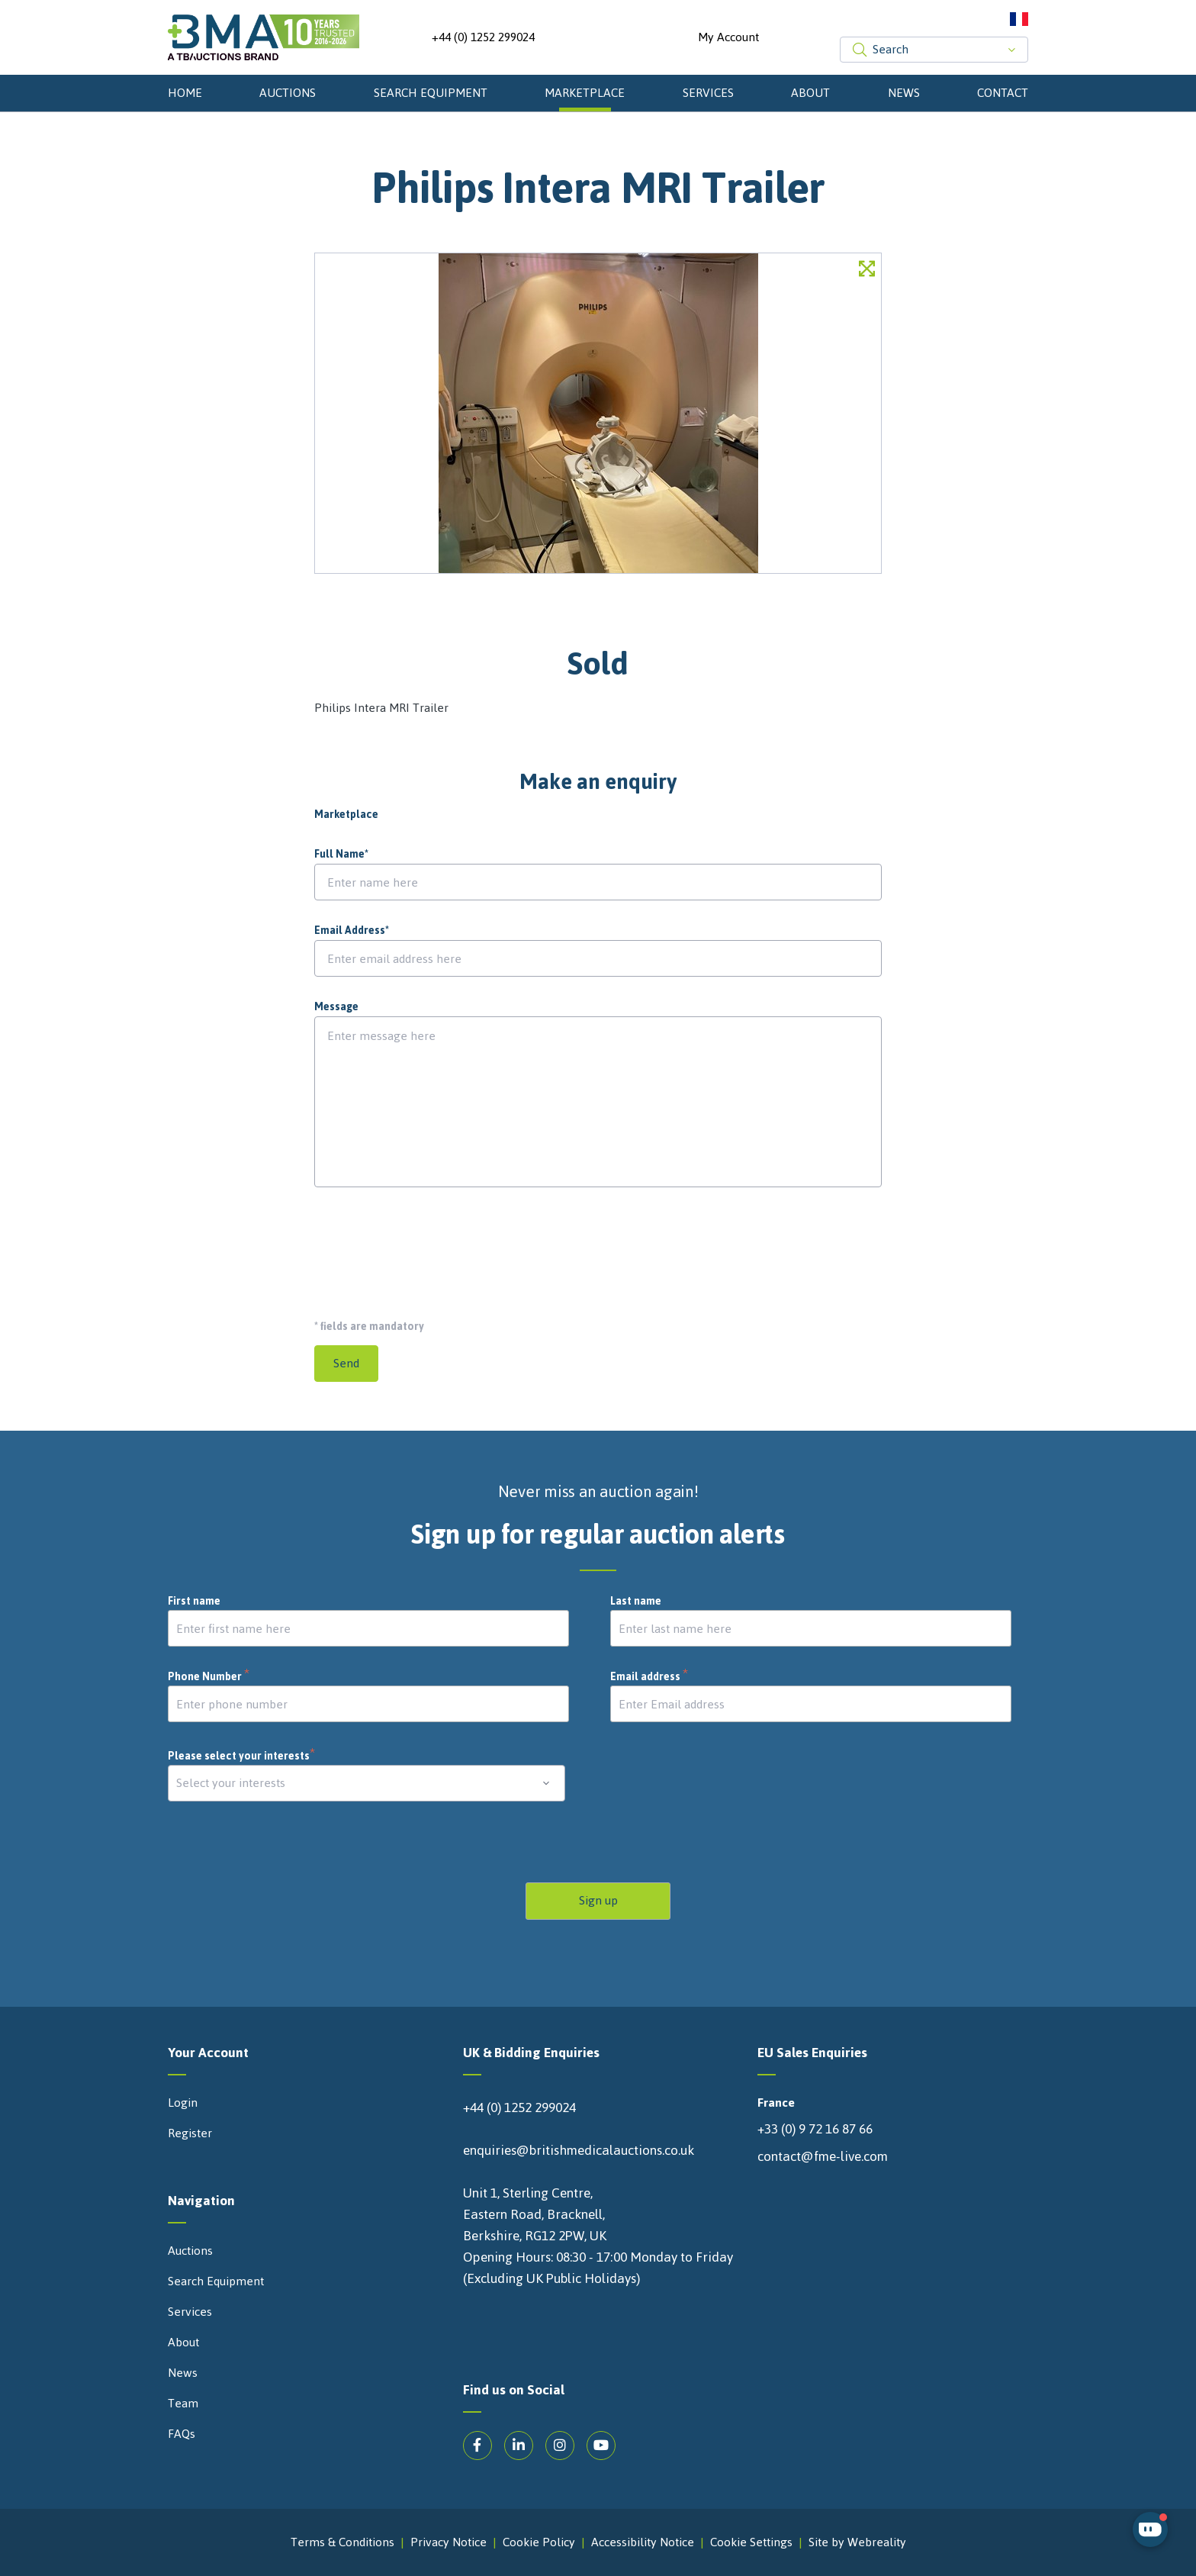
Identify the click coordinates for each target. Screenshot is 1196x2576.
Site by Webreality (857, 2542)
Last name (635, 1602)
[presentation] (430, 1247)
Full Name (341, 854)
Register (190, 2133)
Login (183, 2103)
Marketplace (585, 93)
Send (346, 1363)
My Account (728, 37)
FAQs (181, 2434)
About (810, 93)
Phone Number (209, 1677)
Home (185, 93)
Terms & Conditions (342, 2542)
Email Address (351, 931)
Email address (649, 1677)
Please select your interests (242, 1756)
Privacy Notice (448, 2542)
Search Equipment (430, 93)
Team (183, 2403)
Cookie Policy (539, 2542)
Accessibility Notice (642, 2542)
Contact (1002, 93)
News (904, 93)
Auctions (287, 93)
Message (336, 1007)
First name (194, 1602)
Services (708, 93)
